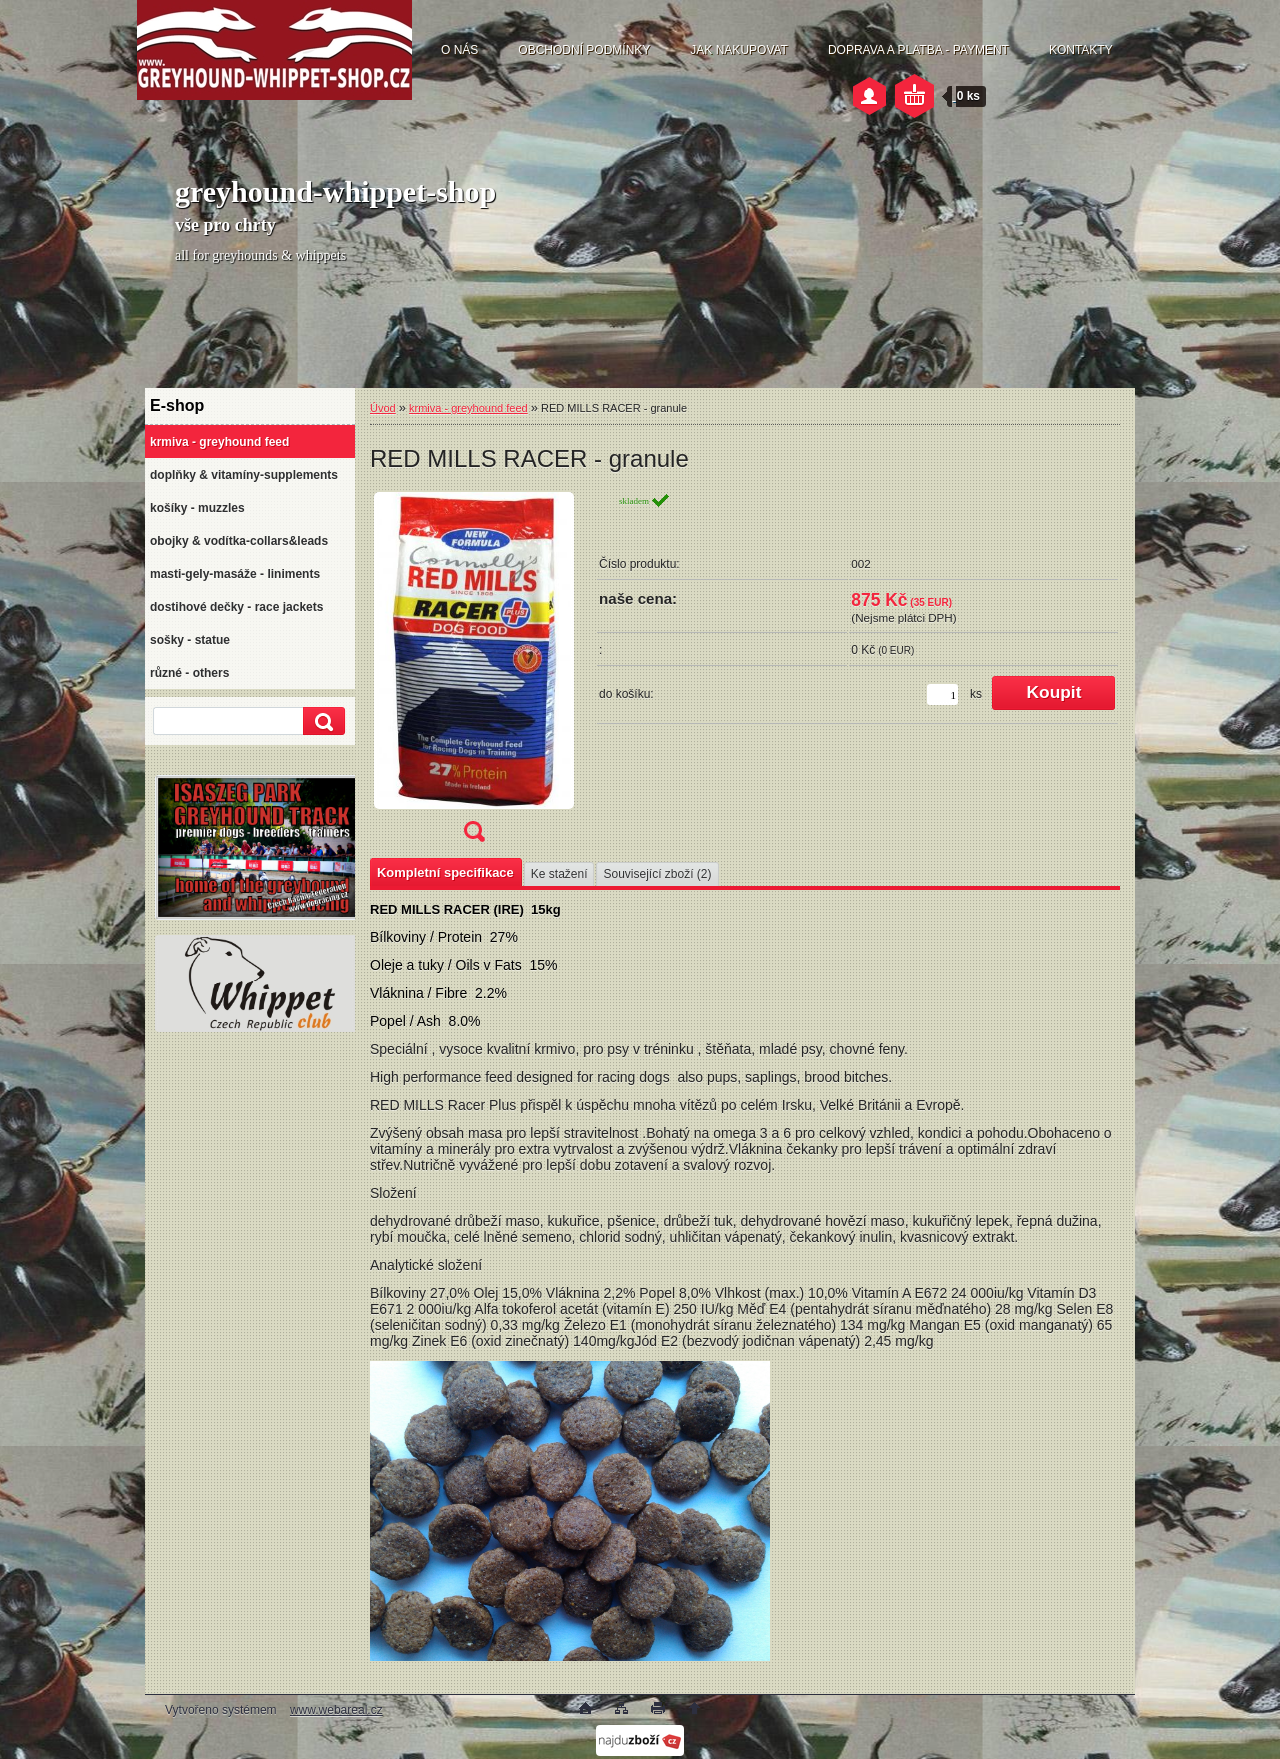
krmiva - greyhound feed (468, 408)
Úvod (383, 408)
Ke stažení (559, 874)
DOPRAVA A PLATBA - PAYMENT (918, 50)
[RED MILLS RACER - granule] (474, 673)
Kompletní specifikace (445, 872)
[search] (321, 721)
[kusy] (942, 694)
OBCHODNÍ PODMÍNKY (584, 50)
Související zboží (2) (657, 874)
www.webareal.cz (336, 1710)
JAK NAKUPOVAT (739, 50)
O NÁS (459, 50)
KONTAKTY (1081, 50)
